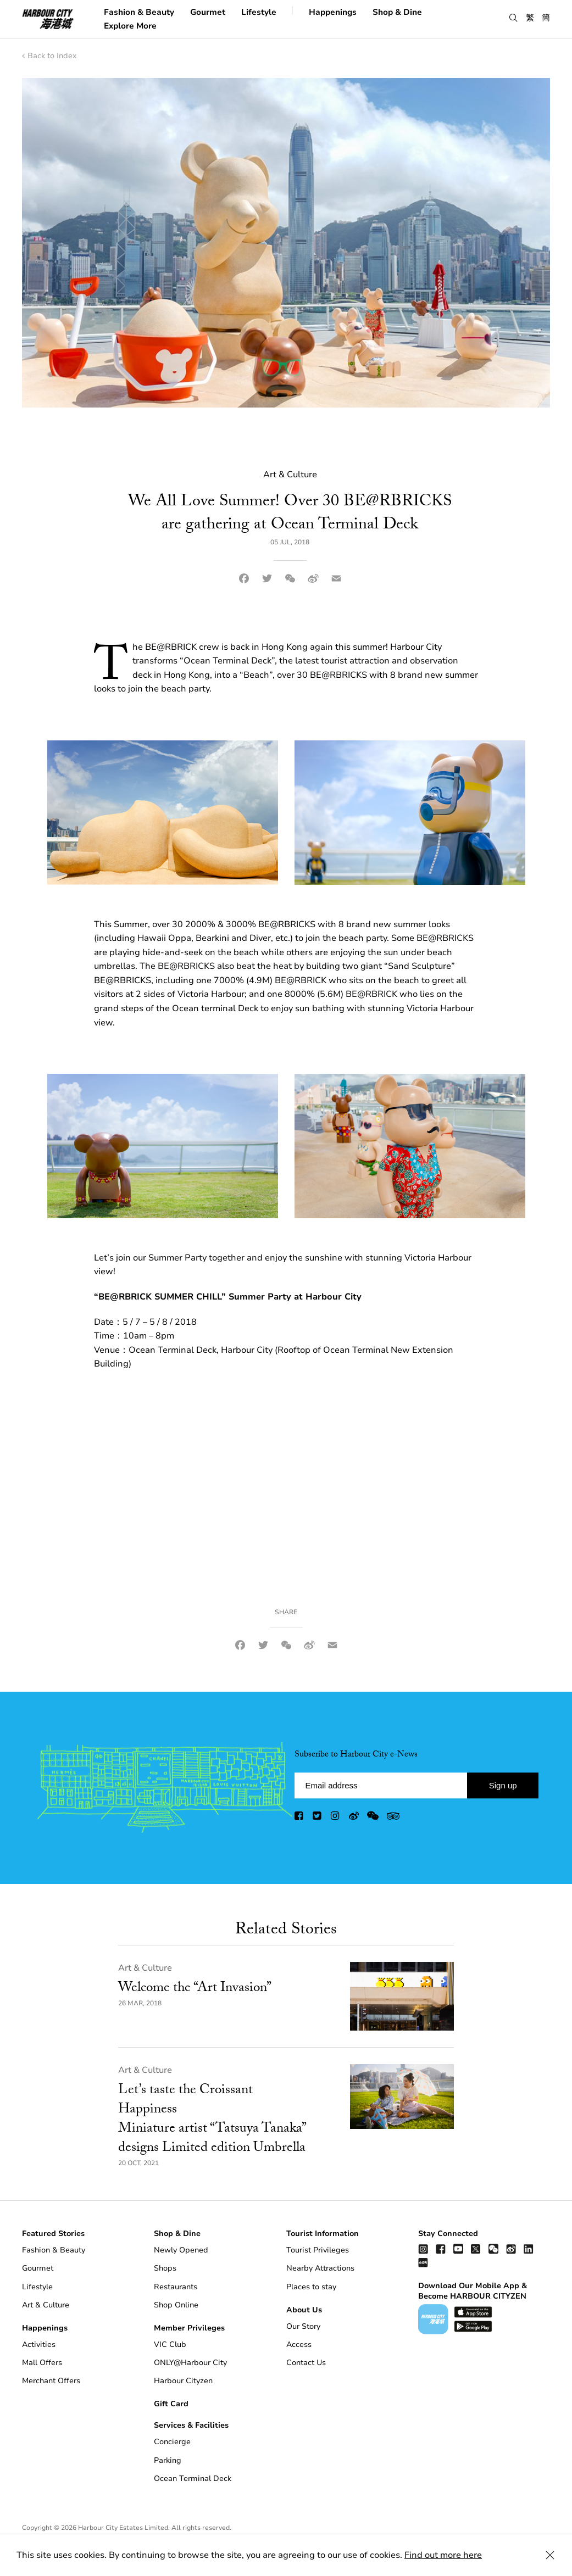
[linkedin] (529, 2248)
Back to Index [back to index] (49, 56)
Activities (38, 2344)
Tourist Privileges (317, 2250)
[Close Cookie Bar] (550, 2555)
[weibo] (354, 1818)
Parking (167, 2460)
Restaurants (175, 2287)
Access (299, 2344)
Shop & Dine (397, 11)
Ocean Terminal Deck (192, 2478)
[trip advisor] (393, 1818)
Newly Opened (181, 2250)
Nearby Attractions (320, 2268)
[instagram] (336, 1818)
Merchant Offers (51, 2381)
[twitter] (318, 1818)
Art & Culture (145, 1968)
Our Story (303, 2326)
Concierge (172, 2441)
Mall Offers (42, 2362)
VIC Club (170, 2344)
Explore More (130, 25)
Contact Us (306, 2362)
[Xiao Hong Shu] (423, 2262)
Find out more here (443, 2555)
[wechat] (373, 1818)
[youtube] (458, 2248)
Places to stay (311, 2287)
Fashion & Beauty (139, 11)
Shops (165, 2268)
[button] (513, 18)
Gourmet (207, 11)
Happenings (333, 11)
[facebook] (299, 1818)
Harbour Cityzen (183, 2381)
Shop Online (176, 2305)
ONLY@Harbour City (190, 2362)
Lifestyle (258, 11)
